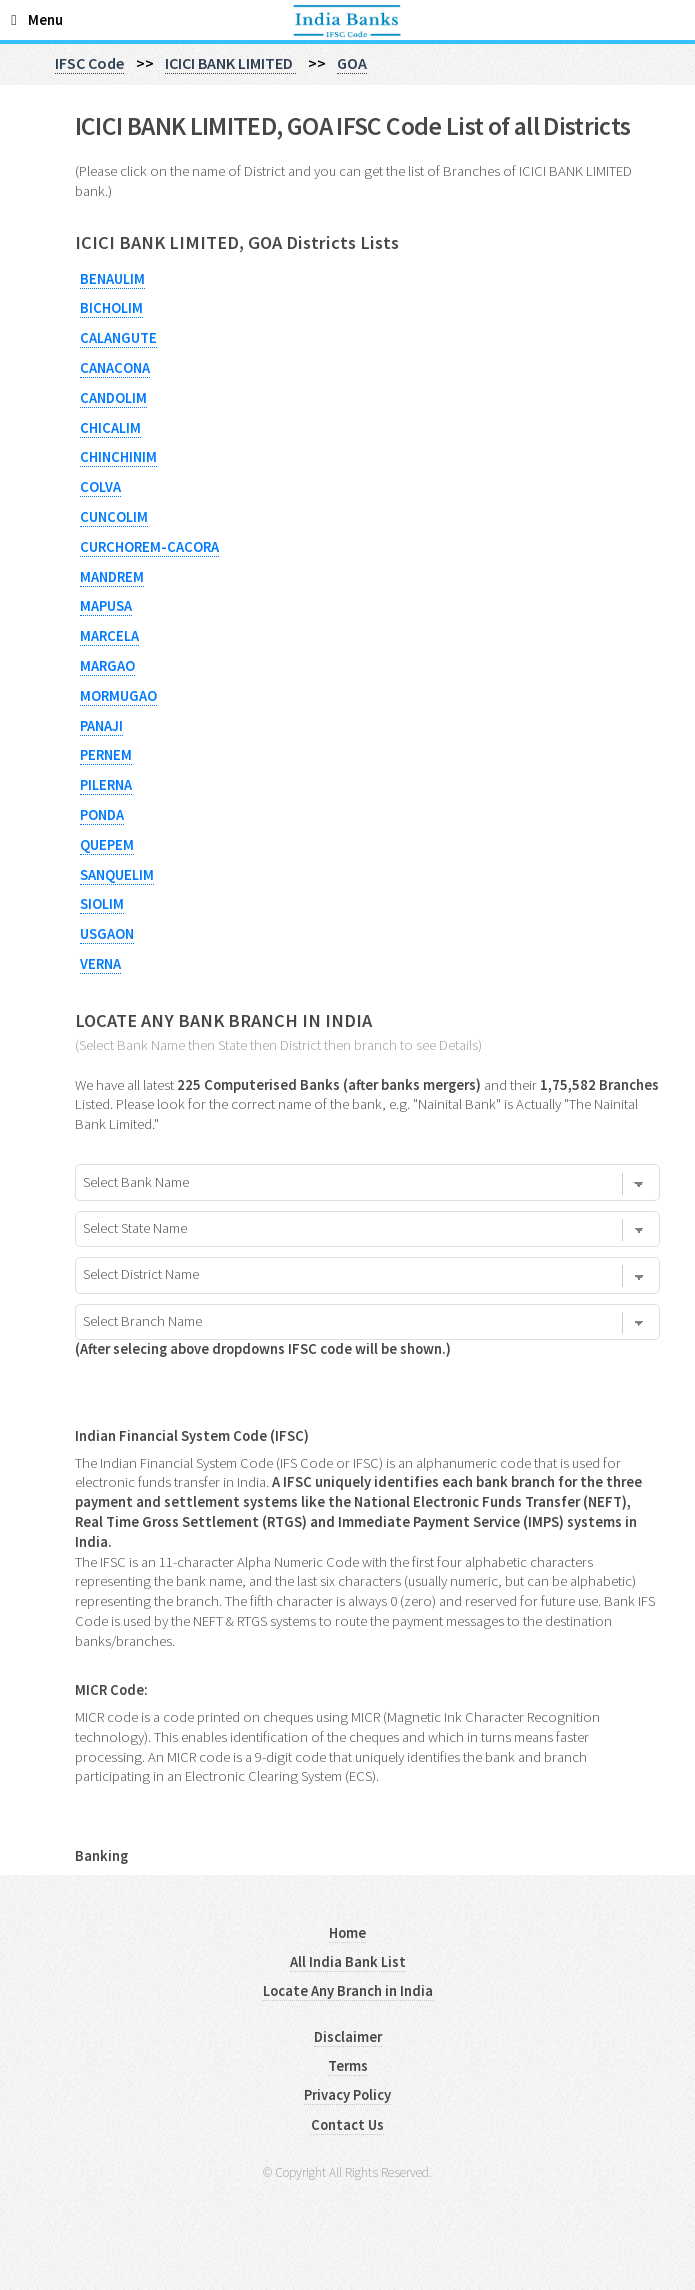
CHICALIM (110, 428)
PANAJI (101, 726)
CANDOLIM (113, 398)
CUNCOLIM (114, 517)
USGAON (107, 934)
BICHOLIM (111, 308)
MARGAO (107, 666)
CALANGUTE (118, 338)
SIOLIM (102, 904)
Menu (45, 20)
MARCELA (109, 636)
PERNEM (106, 755)
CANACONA (115, 368)
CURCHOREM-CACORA (149, 547)
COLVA (100, 487)
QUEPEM (107, 845)
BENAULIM (112, 279)
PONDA (102, 815)
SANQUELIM (117, 875)
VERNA (100, 964)
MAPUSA (106, 606)
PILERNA (106, 785)
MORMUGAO (118, 696)
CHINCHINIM (118, 457)
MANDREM (112, 577)
